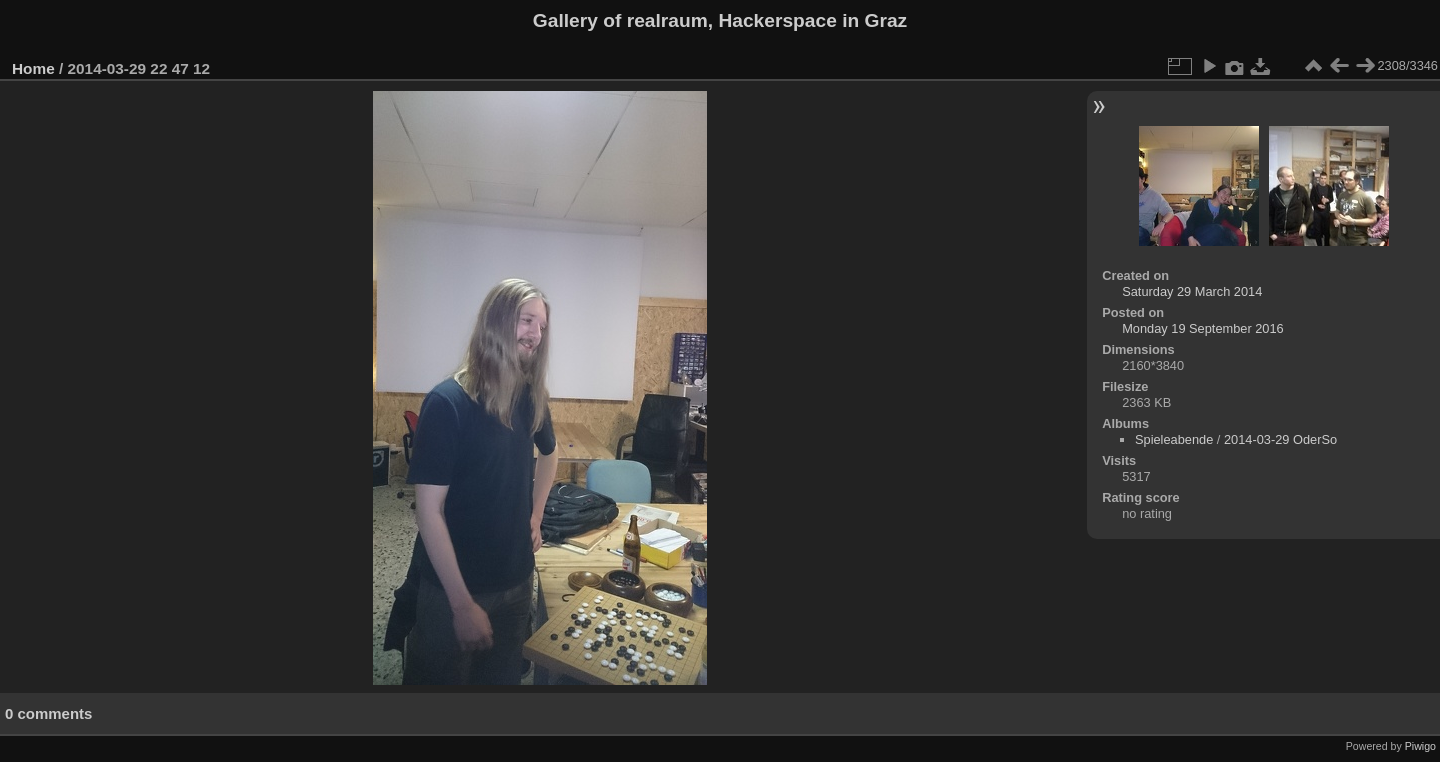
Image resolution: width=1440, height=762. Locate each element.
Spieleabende (1174, 439)
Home (33, 68)
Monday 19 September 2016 (1203, 328)
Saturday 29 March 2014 (1192, 291)
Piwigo (1420, 746)
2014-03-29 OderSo (1280, 439)
